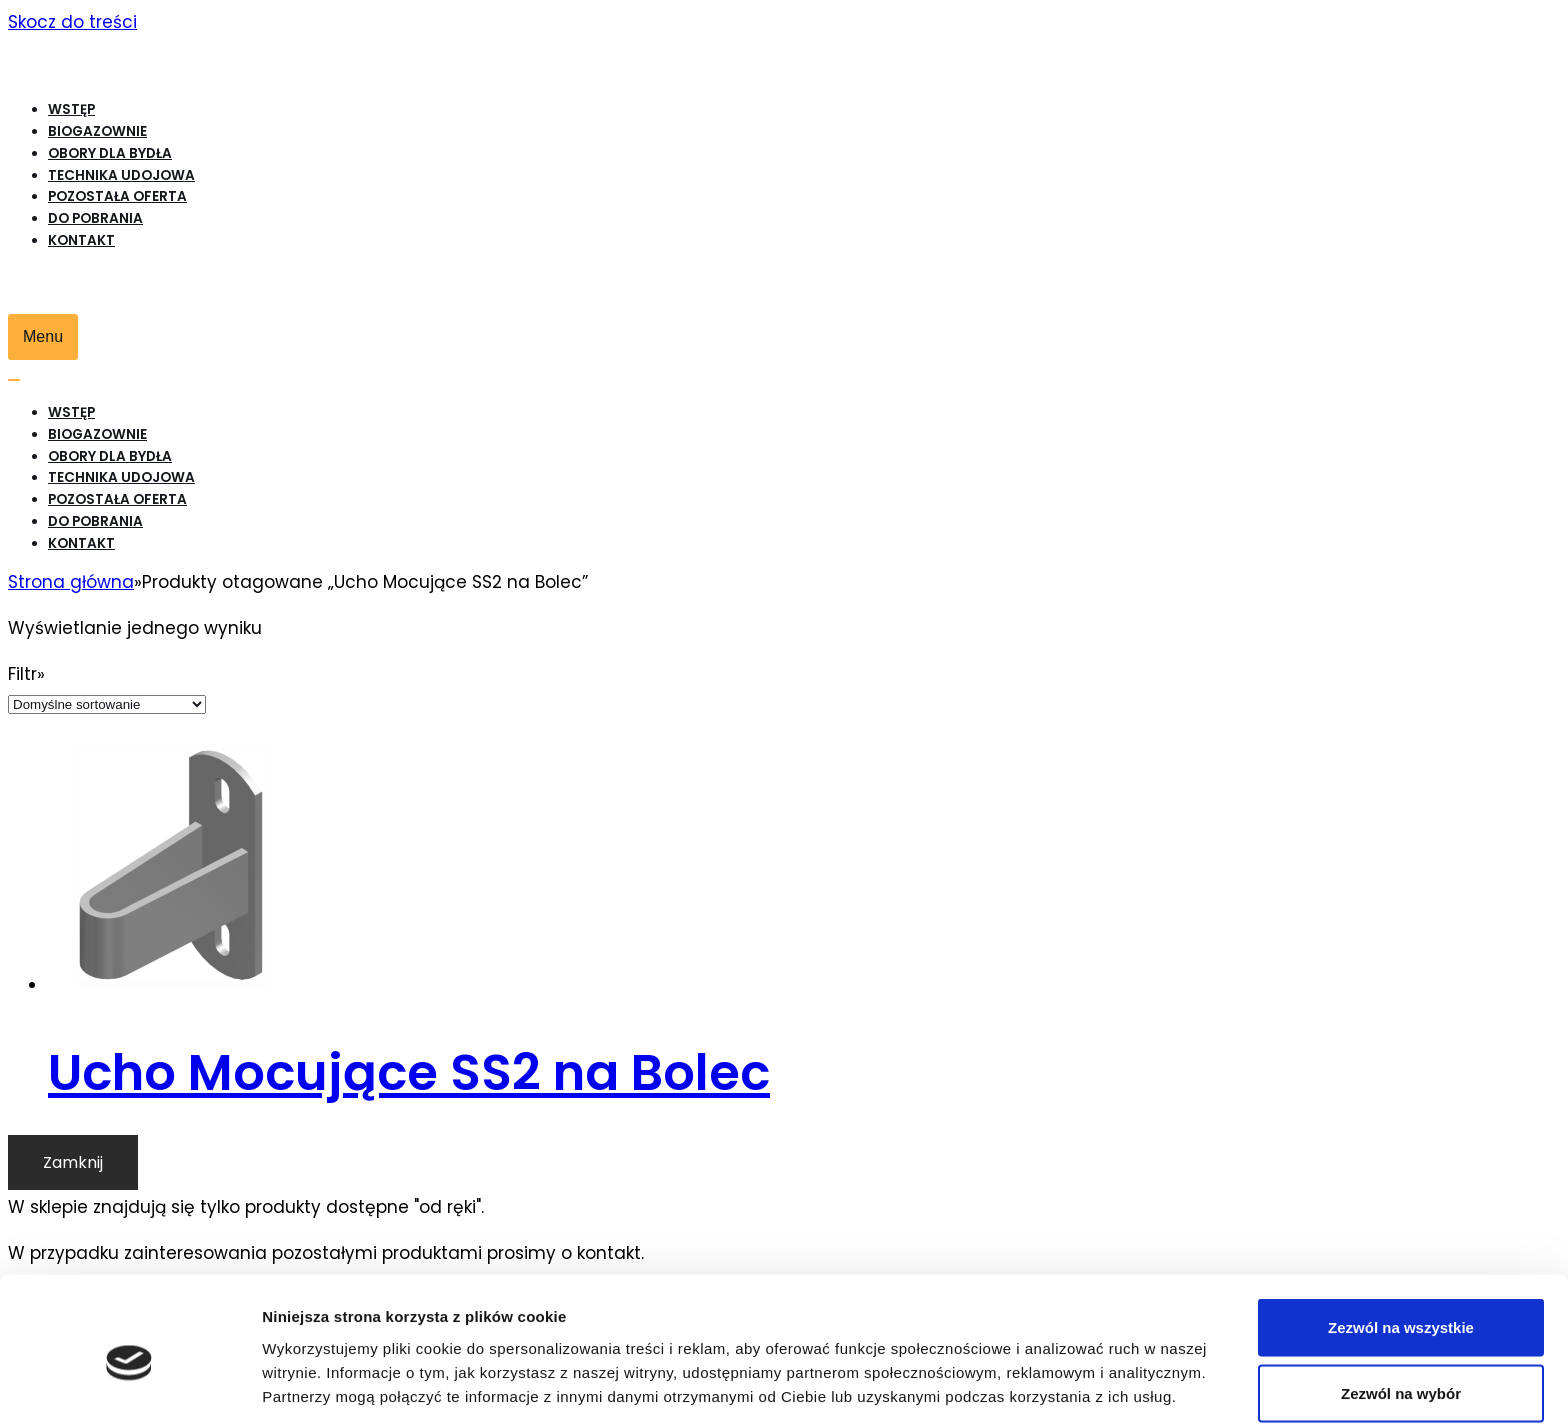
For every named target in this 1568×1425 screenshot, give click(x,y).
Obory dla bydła (110, 153)
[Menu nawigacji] (43, 337)
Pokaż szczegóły (1067, 1373)
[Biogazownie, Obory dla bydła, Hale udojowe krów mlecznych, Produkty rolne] (593, 61)
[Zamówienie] (107, 704)
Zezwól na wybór (1401, 1306)
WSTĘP (71, 109)
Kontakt (81, 240)
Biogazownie (97, 131)
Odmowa (1400, 1371)
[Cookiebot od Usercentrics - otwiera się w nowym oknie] (129, 1386)
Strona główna (71, 582)
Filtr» (26, 674)
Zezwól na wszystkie (1401, 1240)
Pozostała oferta (117, 196)
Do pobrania (95, 218)
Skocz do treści (72, 22)
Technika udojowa (121, 175)
